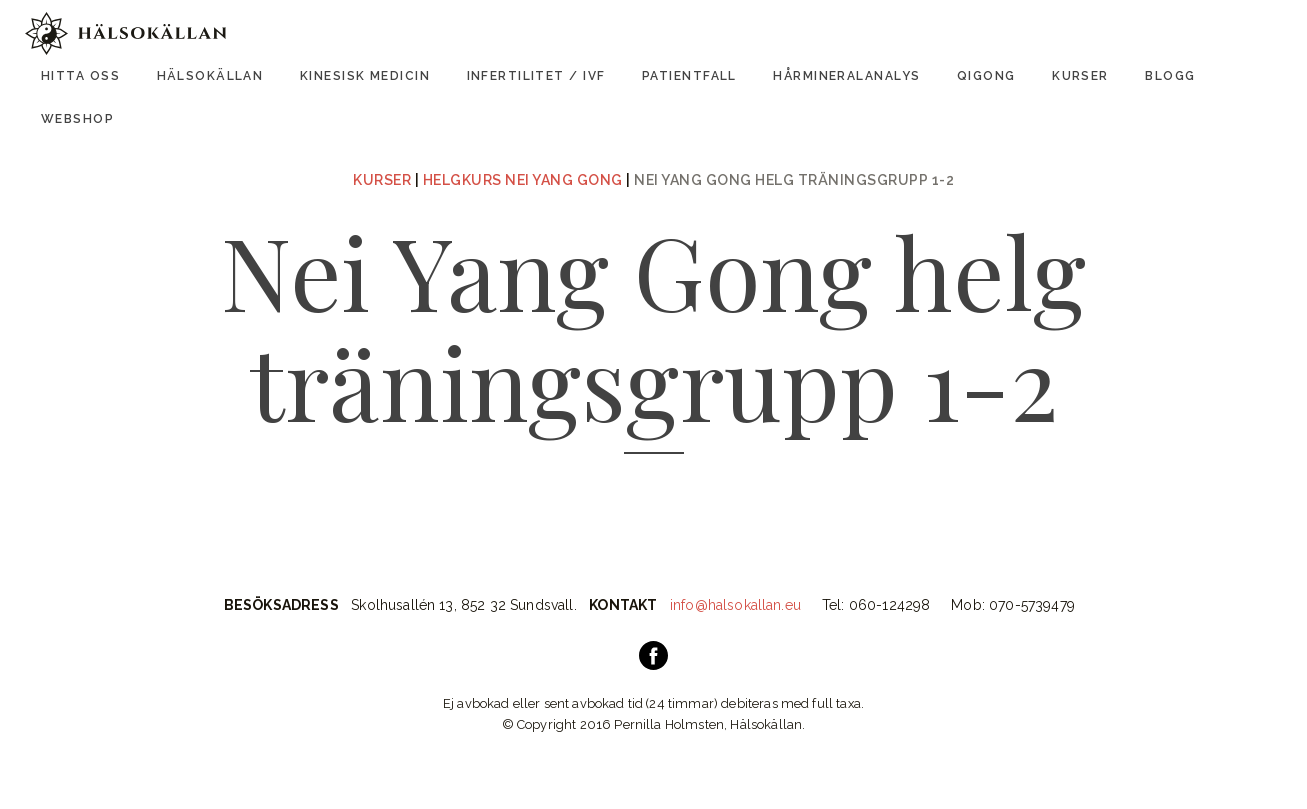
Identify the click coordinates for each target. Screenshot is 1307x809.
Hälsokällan (210, 76)
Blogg (1170, 76)
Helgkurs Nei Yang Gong (523, 180)
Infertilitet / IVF (536, 76)
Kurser (1080, 76)
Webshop (77, 119)
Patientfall (689, 76)
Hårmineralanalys (846, 76)
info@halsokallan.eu (735, 605)
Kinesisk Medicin (365, 76)
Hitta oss (80, 76)
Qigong (986, 76)
